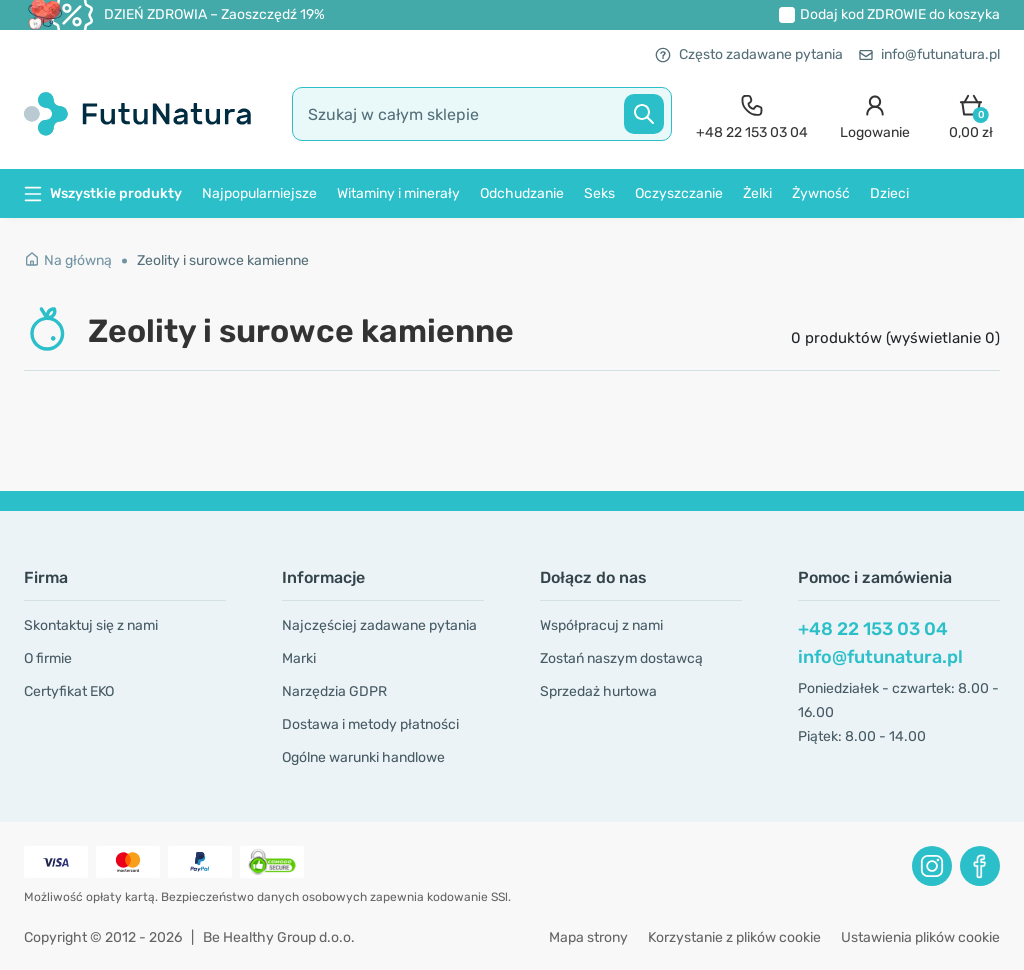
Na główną (68, 260)
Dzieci (889, 193)
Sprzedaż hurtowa (598, 691)
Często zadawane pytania (749, 54)
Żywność (821, 193)
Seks (599, 193)
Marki (299, 658)
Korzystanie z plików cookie (734, 937)
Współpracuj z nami (601, 625)
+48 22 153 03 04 (873, 629)
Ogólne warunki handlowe (363, 757)
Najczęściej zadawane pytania (379, 625)
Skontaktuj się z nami (91, 625)
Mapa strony (588, 937)
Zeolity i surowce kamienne (223, 260)
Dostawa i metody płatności (370, 724)
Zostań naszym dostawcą (621, 658)
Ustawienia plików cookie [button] (920, 937)
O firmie (48, 658)
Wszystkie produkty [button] (103, 193)
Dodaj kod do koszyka (900, 14)
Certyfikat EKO (69, 691)
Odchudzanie (522, 193)
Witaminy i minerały (398, 193)
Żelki (757, 193)
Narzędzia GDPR (334, 691)
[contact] (752, 114)
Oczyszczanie (679, 193)
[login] (875, 114)
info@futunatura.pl (929, 54)
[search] (482, 114)
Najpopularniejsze (259, 193)
